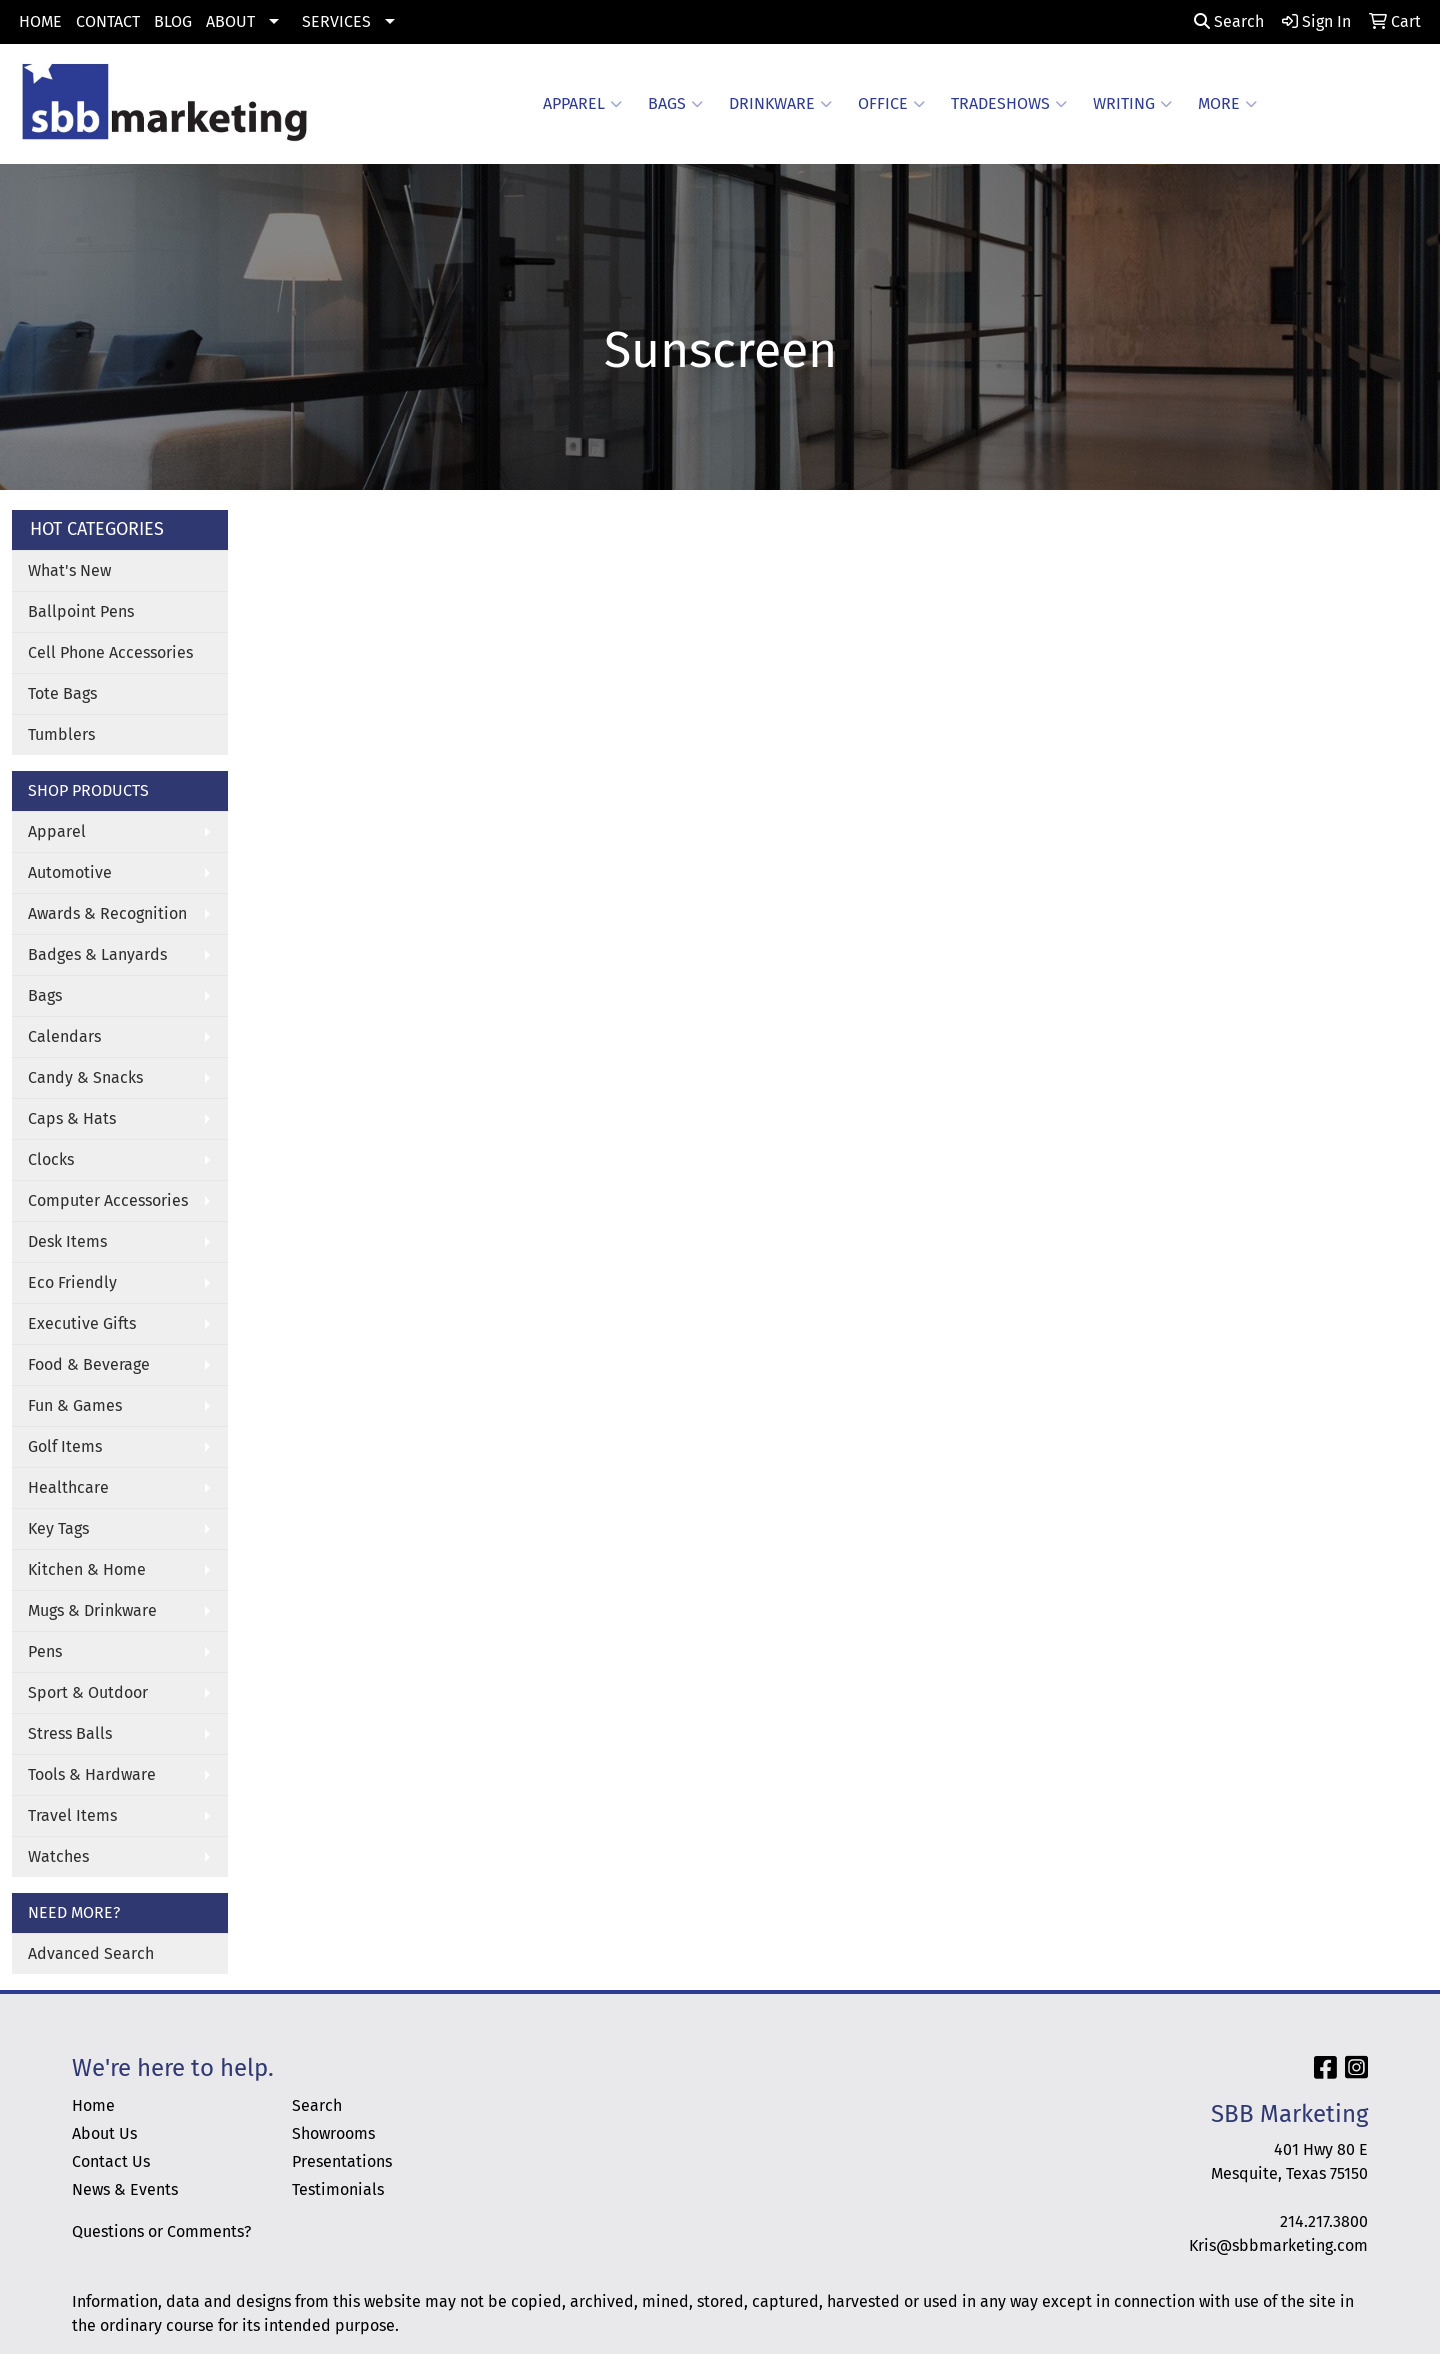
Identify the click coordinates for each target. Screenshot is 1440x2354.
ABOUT (230, 21)
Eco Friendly (72, 1282)
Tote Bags (62, 693)
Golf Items (65, 1446)
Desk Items (67, 1241)
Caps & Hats (72, 1118)
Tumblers (61, 734)
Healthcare (68, 1487)
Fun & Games (75, 1405)
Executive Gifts (82, 1323)
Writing (1132, 104)
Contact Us (111, 2161)
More (1227, 104)
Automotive (70, 872)
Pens (45, 1651)
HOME (40, 21)
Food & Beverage (89, 1364)
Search (1229, 21)
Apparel (582, 104)
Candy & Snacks (85, 1077)
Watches (58, 1856)
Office (891, 104)
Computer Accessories (108, 1200)
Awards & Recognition (107, 913)
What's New (69, 570)
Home (93, 2105)
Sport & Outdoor (88, 1692)
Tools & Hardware (92, 1774)
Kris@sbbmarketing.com (1278, 2245)
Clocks (51, 1159)
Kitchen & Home (87, 1569)
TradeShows (1009, 104)
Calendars (64, 1036)
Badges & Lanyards (97, 954)
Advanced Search (91, 1953)
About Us (104, 2133)
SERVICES (336, 21)
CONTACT (108, 21)
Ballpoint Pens (81, 611)
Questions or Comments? (161, 2231)
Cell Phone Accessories (110, 652)
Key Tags (58, 1528)
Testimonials (338, 2189)
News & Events (125, 2189)
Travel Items (72, 1815)
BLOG (173, 21)
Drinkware (780, 104)
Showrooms (333, 2133)
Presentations (342, 2161)
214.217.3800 (1324, 2221)
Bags (675, 104)
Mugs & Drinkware (92, 1610)
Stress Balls (70, 1733)
